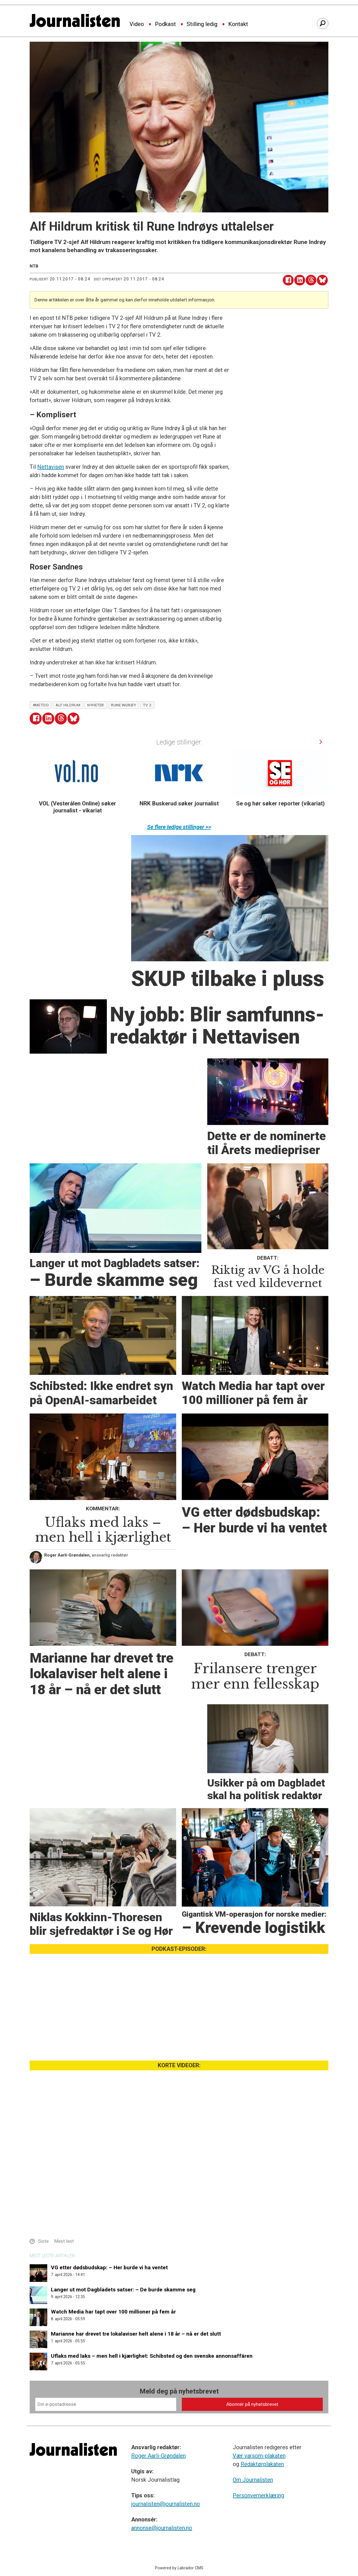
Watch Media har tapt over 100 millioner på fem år (113, 2311)
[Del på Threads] (311, 280)
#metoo (41, 705)
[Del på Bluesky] (322, 280)
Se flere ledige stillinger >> (179, 827)
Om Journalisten (253, 2479)
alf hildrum (68, 705)
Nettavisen (50, 466)
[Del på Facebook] (288, 280)
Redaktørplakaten (262, 2464)
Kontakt (238, 24)
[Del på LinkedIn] (299, 280)
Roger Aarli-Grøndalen (158, 2455)
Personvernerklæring (258, 2495)
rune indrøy (123, 705)
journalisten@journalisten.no (165, 2503)
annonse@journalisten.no (161, 2528)
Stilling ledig (202, 24)
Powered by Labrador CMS (179, 2568)
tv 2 (147, 705)
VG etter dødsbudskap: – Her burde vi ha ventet (109, 2267)
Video (136, 24)
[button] (321, 741)
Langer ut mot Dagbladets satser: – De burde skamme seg (123, 2289)
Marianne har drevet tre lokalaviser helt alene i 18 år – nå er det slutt (136, 2334)
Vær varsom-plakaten (259, 2455)
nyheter (95, 705)
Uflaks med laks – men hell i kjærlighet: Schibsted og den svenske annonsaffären (152, 2356)
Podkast (165, 24)
